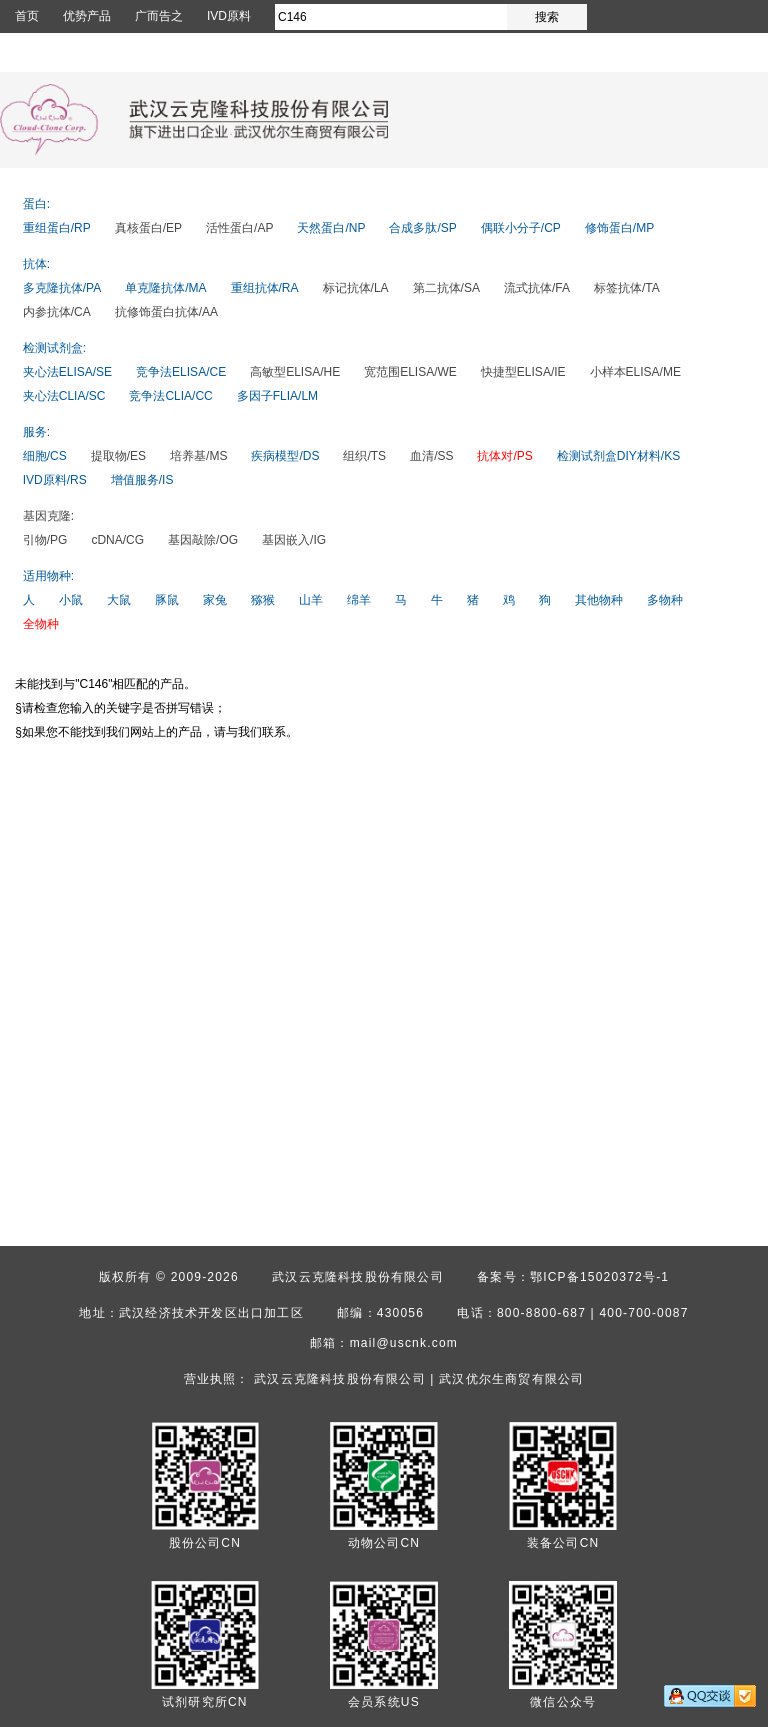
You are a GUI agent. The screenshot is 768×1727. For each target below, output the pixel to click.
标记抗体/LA (356, 288)
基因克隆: (48, 516)
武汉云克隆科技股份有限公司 (358, 1277)
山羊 (311, 600)
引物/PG (45, 540)
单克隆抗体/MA (165, 288)
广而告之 (159, 16)
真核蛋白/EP (148, 228)
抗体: (36, 264)
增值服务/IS (142, 480)
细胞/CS (45, 456)
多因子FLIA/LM (277, 396)
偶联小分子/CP (521, 228)
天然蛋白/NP (331, 228)
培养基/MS (198, 456)
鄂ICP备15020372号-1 (599, 1277)
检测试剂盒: (54, 348)
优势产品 (87, 16)
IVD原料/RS (55, 480)
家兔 (215, 600)
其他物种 (599, 600)
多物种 (665, 600)
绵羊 (359, 600)
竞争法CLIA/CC (170, 396)
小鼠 (71, 600)
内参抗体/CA (57, 312)
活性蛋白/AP (239, 228)
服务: (36, 432)
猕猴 (263, 600)
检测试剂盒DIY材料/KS (618, 456)
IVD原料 (229, 16)
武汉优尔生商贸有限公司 (511, 1379)
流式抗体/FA (537, 288)
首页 (27, 16)
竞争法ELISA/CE (181, 372)
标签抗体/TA (627, 288)
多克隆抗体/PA (62, 288)
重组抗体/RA (265, 288)
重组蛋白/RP (57, 228)
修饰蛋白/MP (619, 228)
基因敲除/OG (203, 540)
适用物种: (48, 576)
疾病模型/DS (285, 456)
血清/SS (431, 456)
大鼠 (119, 600)
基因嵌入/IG (294, 540)
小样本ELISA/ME (635, 372)
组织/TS (364, 456)
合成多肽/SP (422, 228)
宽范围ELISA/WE (410, 372)
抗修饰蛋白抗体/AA (166, 312)
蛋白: (36, 204)
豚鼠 (167, 600)
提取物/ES (118, 456)
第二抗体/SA (446, 288)
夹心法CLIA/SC (64, 396)
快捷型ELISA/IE (523, 372)
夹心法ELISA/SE (67, 372)
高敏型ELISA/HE (295, 372)
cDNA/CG (117, 540)
